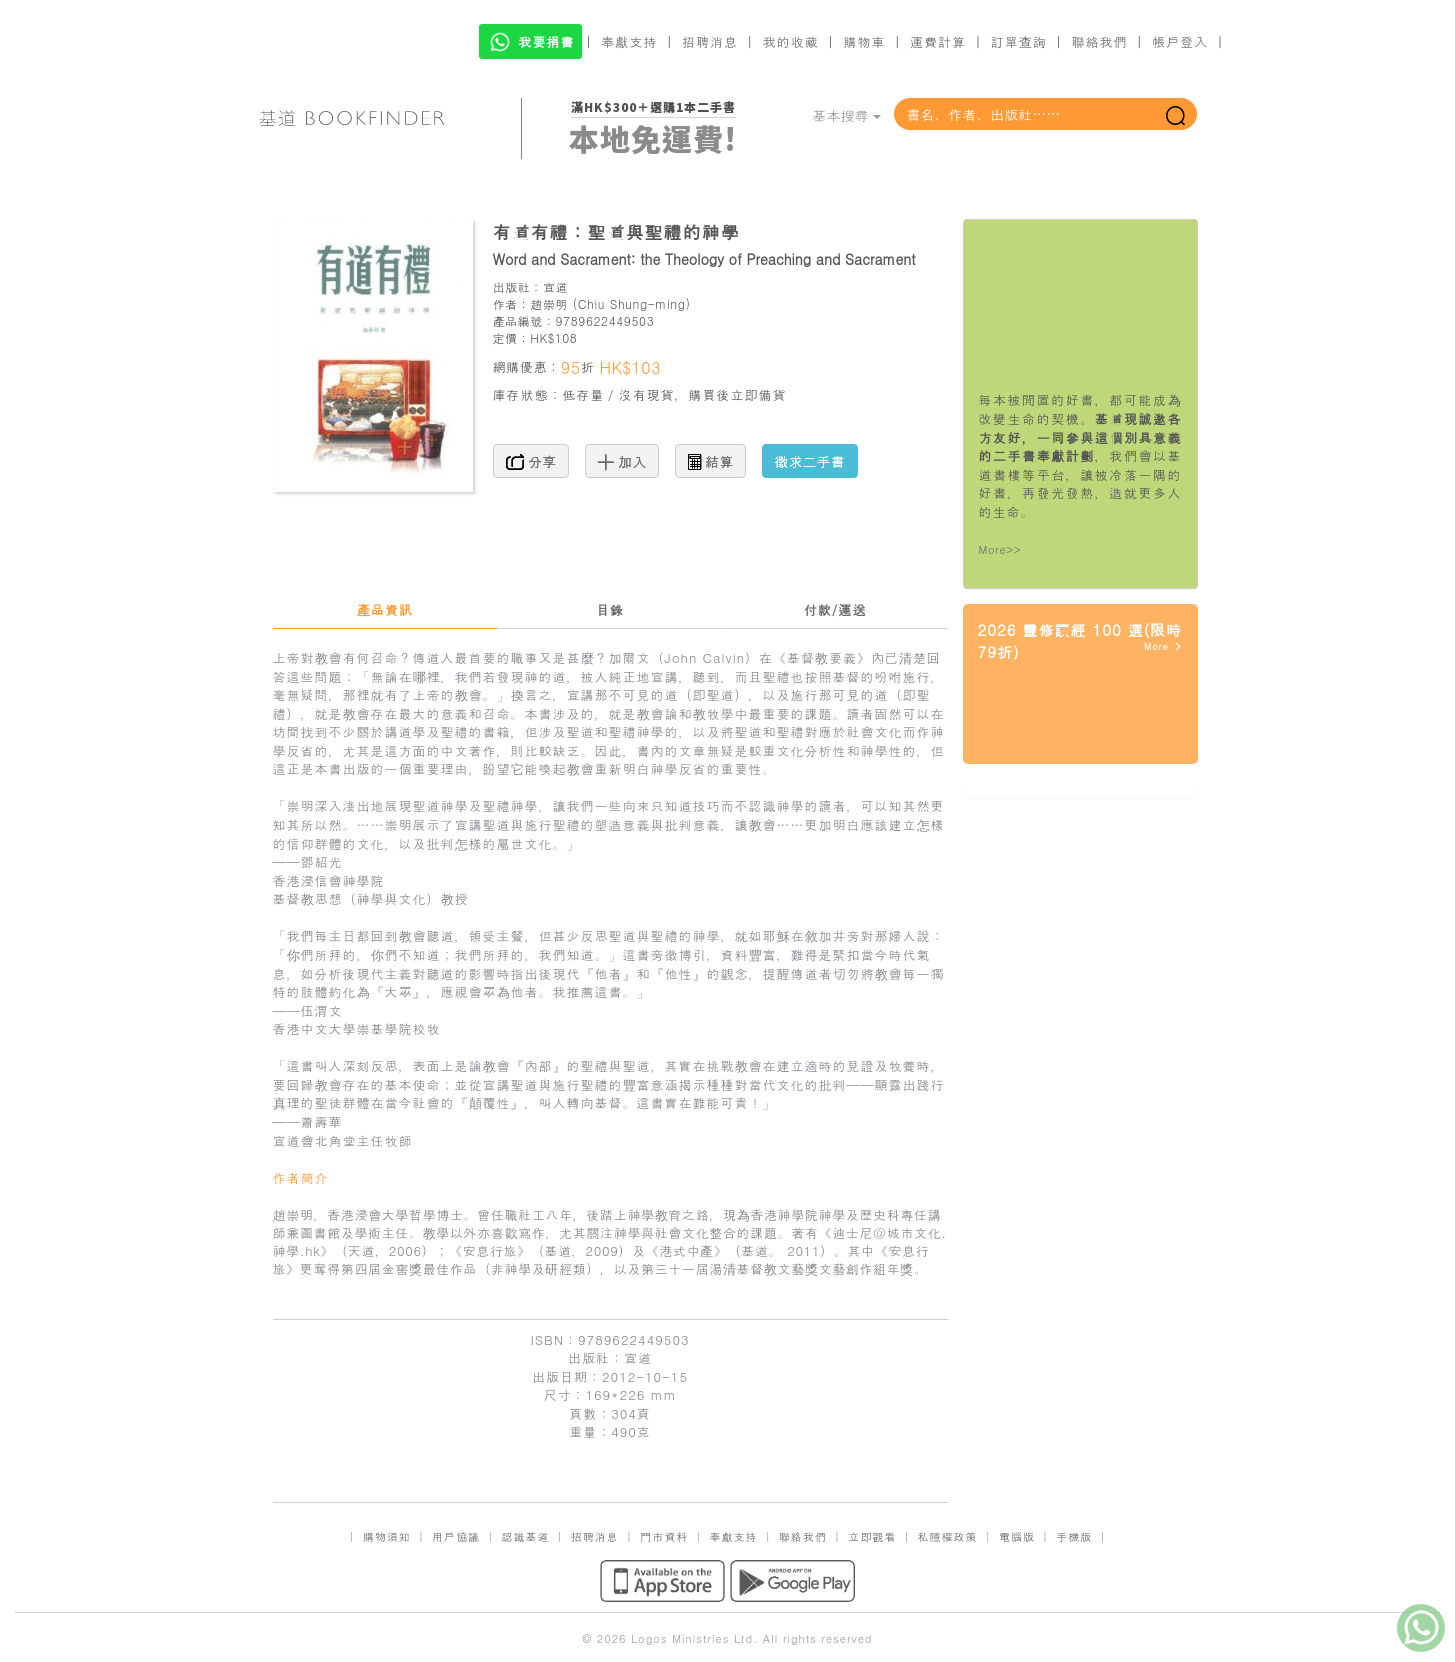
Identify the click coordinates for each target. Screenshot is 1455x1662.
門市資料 (664, 1536)
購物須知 (387, 1536)
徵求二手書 (810, 461)
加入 (622, 461)
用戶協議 (456, 1536)
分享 (531, 461)
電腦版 (1017, 1536)
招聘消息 (710, 41)
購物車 (864, 41)
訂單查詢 (1019, 41)
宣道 (555, 286)
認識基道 (525, 1536)
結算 (711, 461)
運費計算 (938, 41)
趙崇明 (549, 303)
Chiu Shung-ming (632, 303)
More (1163, 646)
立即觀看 (872, 1536)
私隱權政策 (948, 1536)
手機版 (1074, 1536)
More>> (1000, 549)
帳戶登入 (1180, 41)
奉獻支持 (629, 41)
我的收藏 (791, 41)
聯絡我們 (1099, 41)
